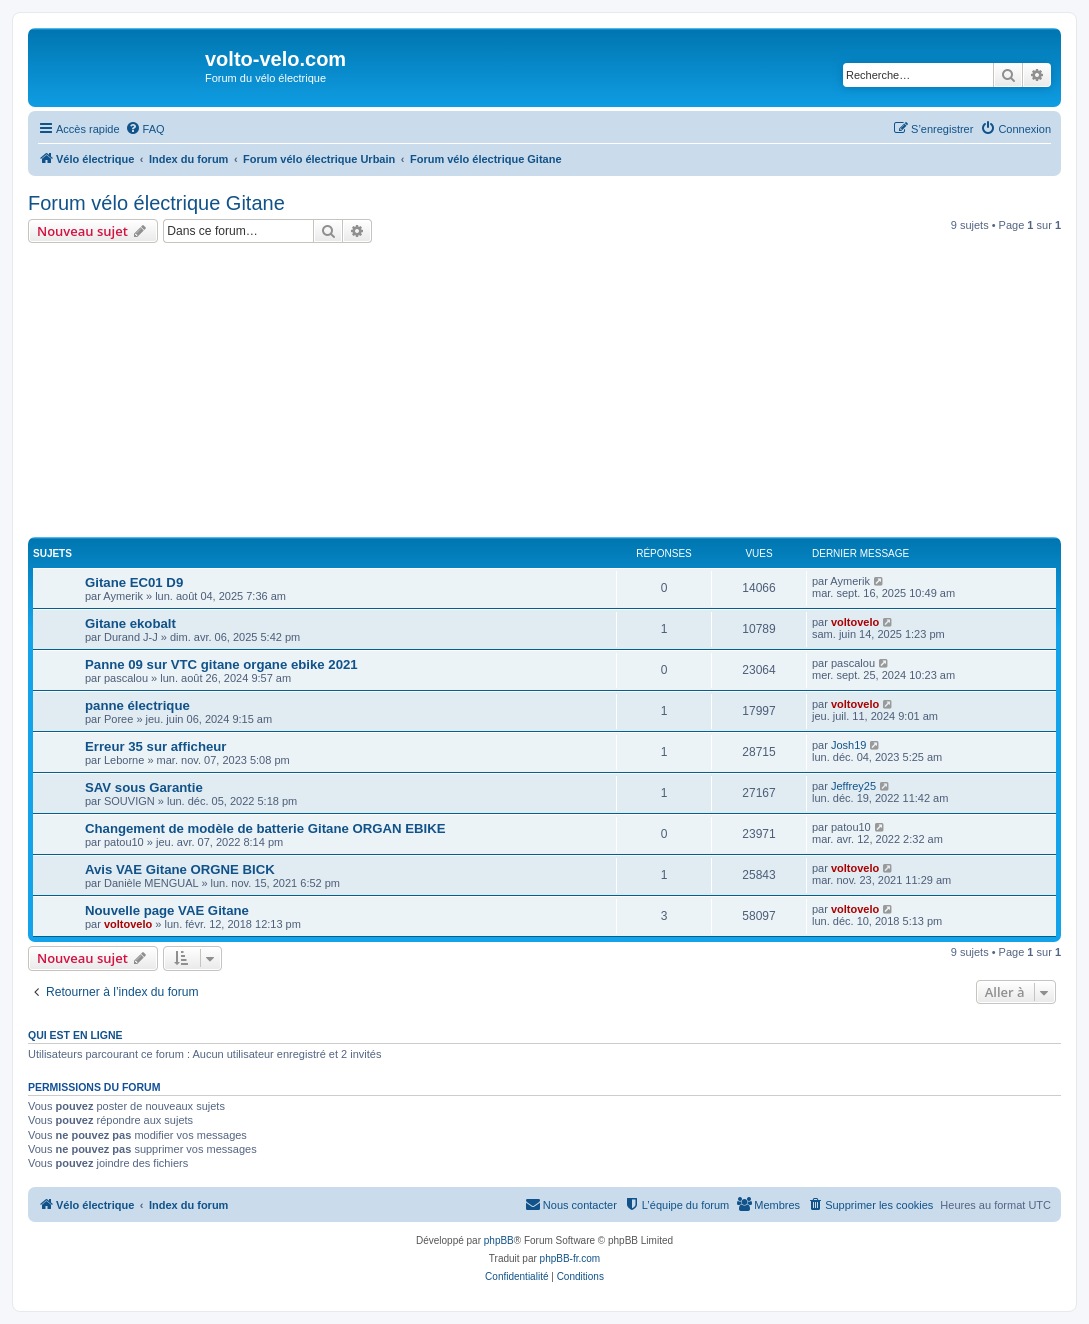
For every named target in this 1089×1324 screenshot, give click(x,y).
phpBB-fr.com (570, 1258)
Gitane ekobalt (130, 623)
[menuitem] (145, 129)
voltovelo (855, 622)
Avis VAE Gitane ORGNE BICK (180, 869)
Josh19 (848, 745)
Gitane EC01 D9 (134, 582)
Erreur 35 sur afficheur (155, 746)
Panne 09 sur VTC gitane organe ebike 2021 (221, 664)
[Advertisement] (558, 393)
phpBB (499, 1240)
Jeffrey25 (853, 786)
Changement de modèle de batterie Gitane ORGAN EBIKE (265, 828)
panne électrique (137, 705)
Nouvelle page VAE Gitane (167, 910)
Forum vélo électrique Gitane (156, 203)
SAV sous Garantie (144, 787)
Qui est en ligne (75, 1035)
